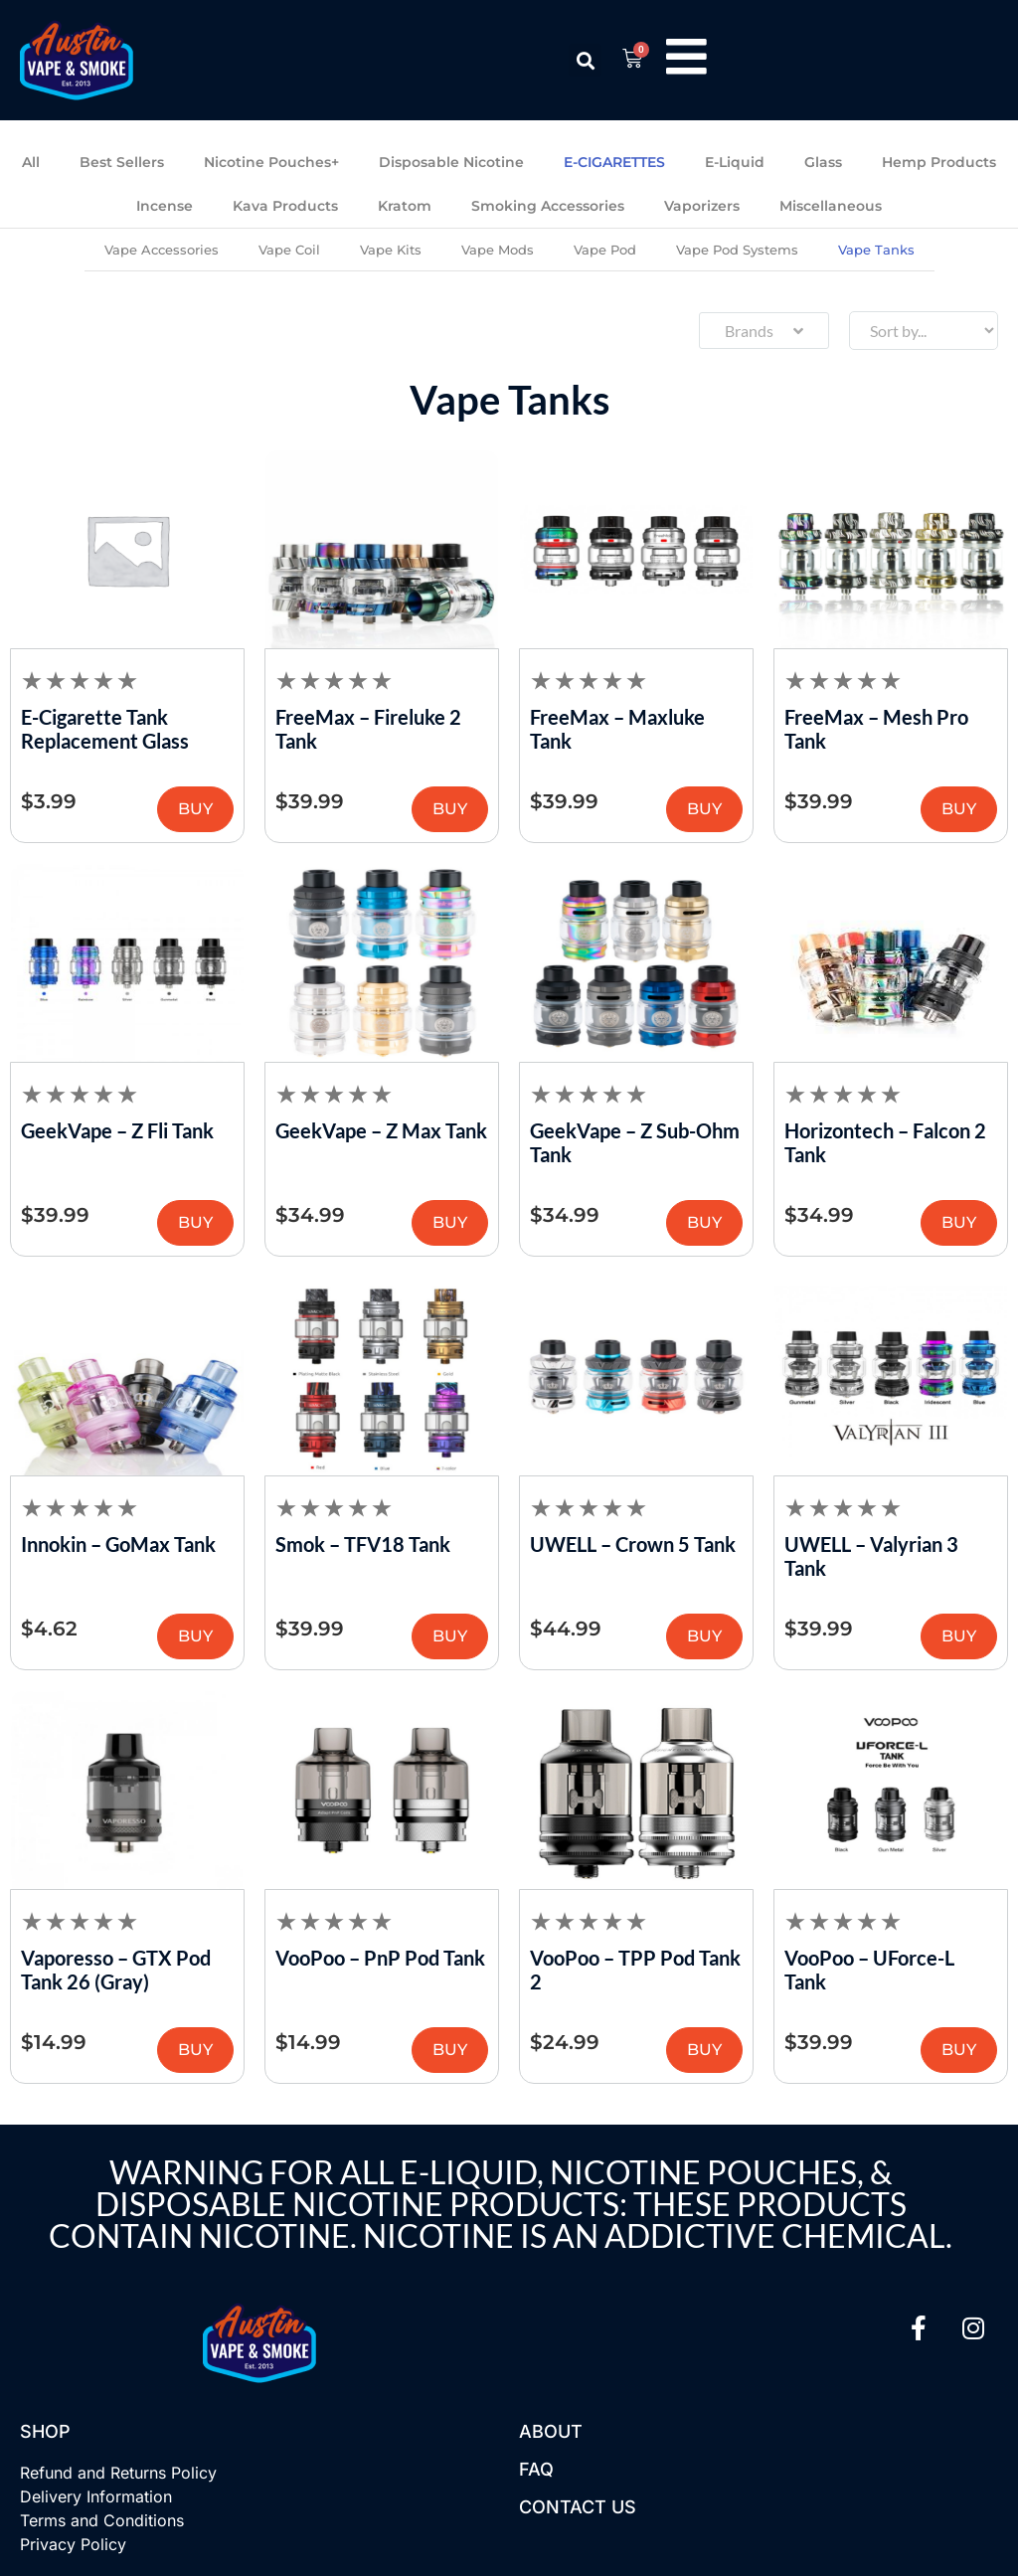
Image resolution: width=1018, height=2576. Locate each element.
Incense (164, 206)
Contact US (577, 2506)
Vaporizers (702, 206)
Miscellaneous (830, 206)
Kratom (404, 206)
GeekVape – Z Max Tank (381, 1130)
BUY (195, 808)
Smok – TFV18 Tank (362, 1544)
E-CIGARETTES (614, 162)
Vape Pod (605, 250)
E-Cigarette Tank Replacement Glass (105, 729)
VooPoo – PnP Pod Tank (380, 1958)
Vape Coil (289, 250)
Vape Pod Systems (737, 250)
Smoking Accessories (547, 206)
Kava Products (285, 206)
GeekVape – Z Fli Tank (117, 1130)
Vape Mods (497, 250)
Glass (823, 162)
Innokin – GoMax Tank (118, 1544)
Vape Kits (391, 250)
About (551, 2431)
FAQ (536, 2469)
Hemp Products (939, 162)
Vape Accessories (161, 250)
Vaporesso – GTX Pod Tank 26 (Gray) (116, 1969)
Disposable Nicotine (451, 162)
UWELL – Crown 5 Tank (633, 1544)
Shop (45, 2431)
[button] (584, 60)
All (31, 162)
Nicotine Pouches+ (271, 162)
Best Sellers (122, 162)
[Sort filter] (923, 330)
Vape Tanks (876, 250)
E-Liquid (734, 162)
